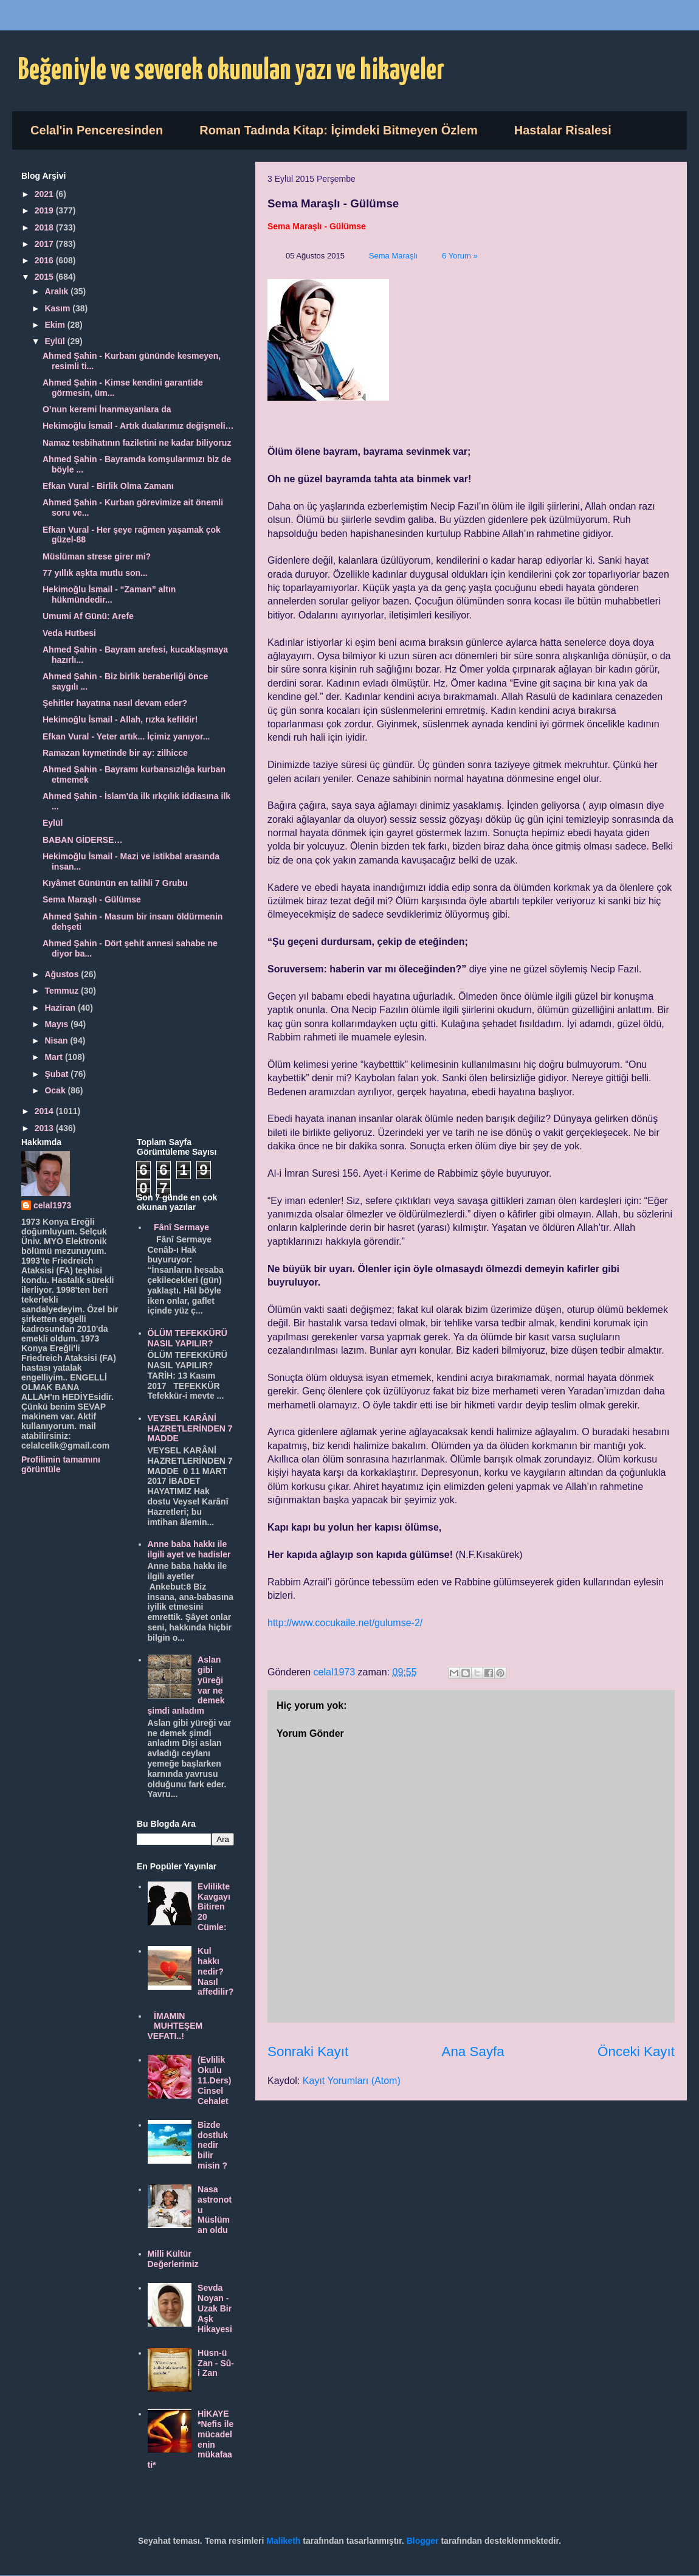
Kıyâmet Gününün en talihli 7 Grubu (115, 883)
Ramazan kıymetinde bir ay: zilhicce (115, 753)
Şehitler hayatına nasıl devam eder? (115, 703)
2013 (45, 1128)
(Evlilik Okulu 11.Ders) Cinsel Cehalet (214, 2080)
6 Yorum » (460, 255)
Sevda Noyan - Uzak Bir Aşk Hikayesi (215, 2308)
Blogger (423, 2541)
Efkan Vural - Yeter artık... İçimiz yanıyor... (126, 736)
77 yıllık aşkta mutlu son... (95, 573)
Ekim (55, 325)
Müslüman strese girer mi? (97, 556)
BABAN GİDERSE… (82, 840)
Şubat (57, 1074)
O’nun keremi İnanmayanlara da (107, 409)
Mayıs (57, 1024)
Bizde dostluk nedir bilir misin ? (213, 2145)
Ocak (55, 1090)
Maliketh (283, 2541)
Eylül (55, 341)
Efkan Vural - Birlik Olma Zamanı (108, 486)
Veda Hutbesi (69, 633)
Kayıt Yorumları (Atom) (352, 2081)
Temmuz (62, 990)
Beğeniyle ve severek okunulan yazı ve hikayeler (231, 71)
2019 (45, 210)
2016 (45, 260)
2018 (45, 227)
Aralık (57, 291)
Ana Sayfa (472, 2051)
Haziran (60, 1008)
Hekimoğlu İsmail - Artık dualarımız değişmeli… (138, 426)
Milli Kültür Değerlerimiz (173, 2259)
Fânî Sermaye (181, 1227)
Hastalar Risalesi (562, 130)
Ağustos (62, 974)
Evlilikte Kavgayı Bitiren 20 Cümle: (214, 1907)
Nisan (57, 1040)
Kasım (58, 308)
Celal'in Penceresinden (96, 130)
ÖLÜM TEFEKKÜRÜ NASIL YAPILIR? (187, 1338)
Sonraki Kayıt (307, 2051)
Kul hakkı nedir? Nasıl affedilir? (215, 1971)
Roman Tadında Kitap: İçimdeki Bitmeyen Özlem (338, 130)
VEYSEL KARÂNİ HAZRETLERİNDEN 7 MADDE (190, 1428)
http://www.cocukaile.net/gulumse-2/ (344, 1623)
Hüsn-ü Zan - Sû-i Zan (216, 2363)
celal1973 (52, 1205)
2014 (45, 1111)
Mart (54, 1057)
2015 (45, 277)
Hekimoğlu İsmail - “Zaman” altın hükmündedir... (109, 594)
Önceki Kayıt (636, 2051)
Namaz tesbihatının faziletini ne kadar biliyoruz (137, 443)
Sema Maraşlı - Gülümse (92, 899)
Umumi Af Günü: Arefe (88, 616)
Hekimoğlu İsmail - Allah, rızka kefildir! (120, 719)
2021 (45, 194)
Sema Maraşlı (393, 255)
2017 (45, 244)
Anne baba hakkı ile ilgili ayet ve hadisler (189, 1549)
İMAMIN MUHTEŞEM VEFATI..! (175, 2026)
